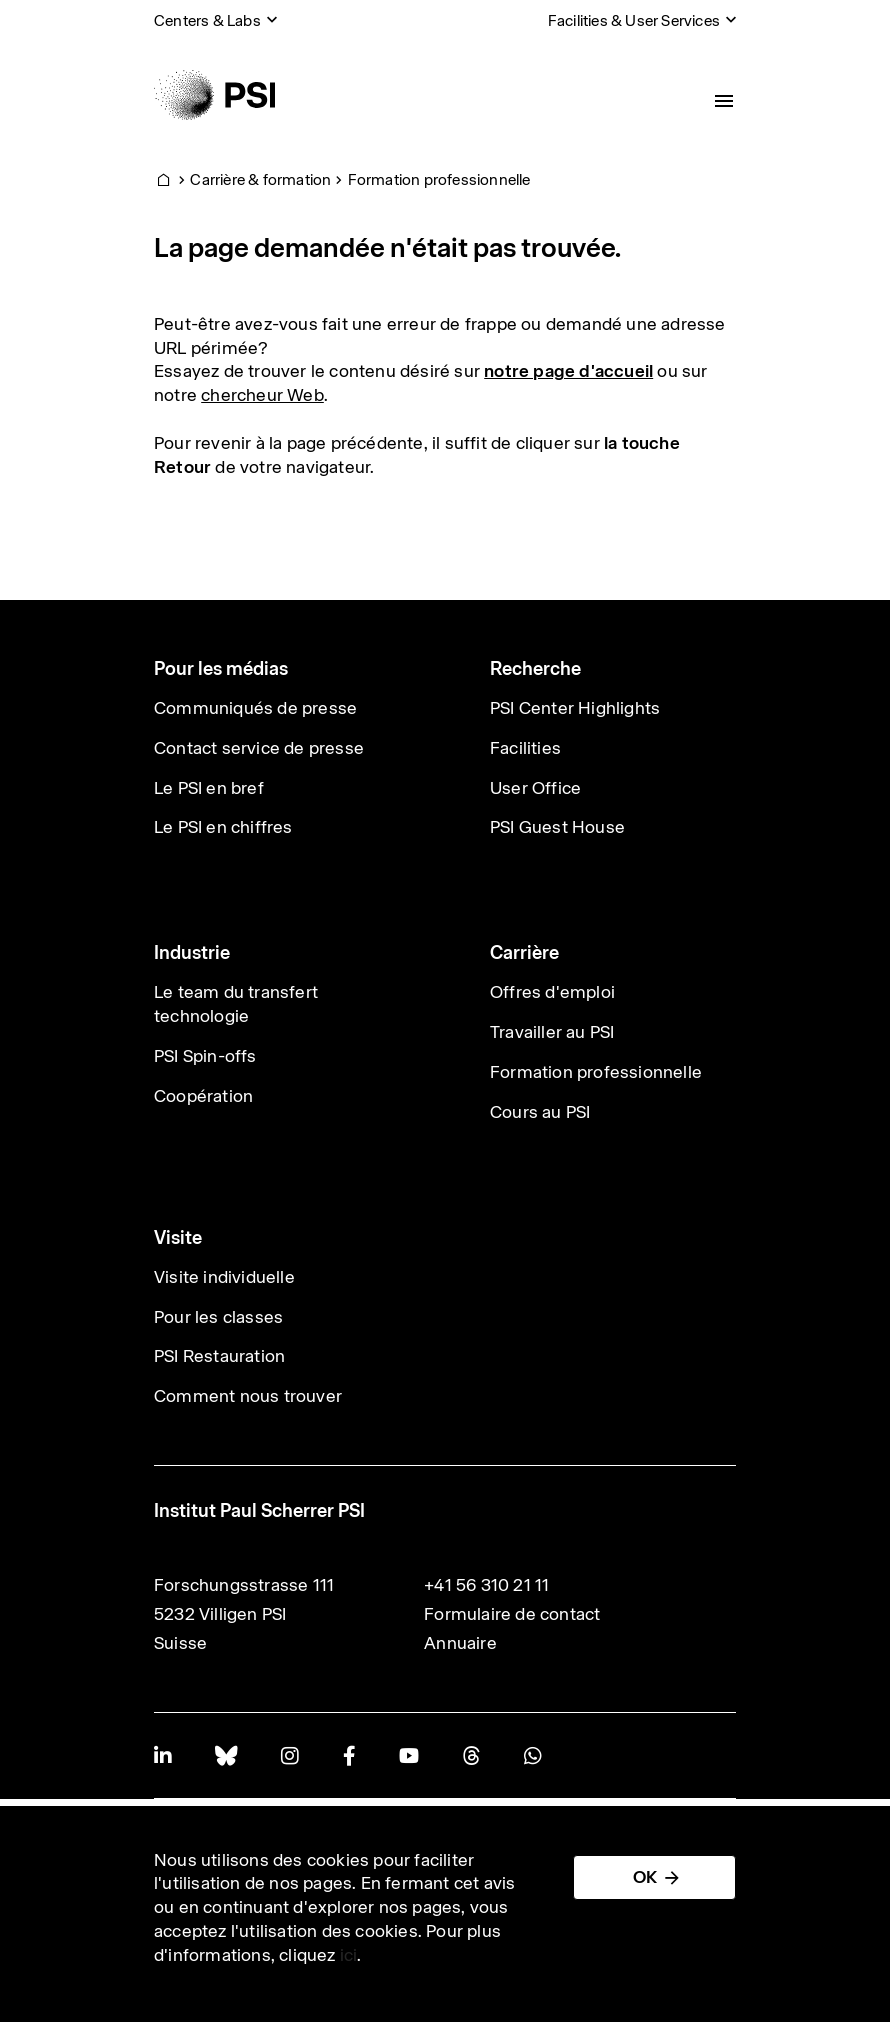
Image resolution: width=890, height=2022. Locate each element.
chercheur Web (262, 395)
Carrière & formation (260, 179)
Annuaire (460, 1643)
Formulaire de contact (512, 1614)
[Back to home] (214, 95)
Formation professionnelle (439, 179)
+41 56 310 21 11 (486, 1585)
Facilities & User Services (634, 20)
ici (349, 1955)
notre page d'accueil (568, 371)
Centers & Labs (207, 20)
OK (645, 1877)
